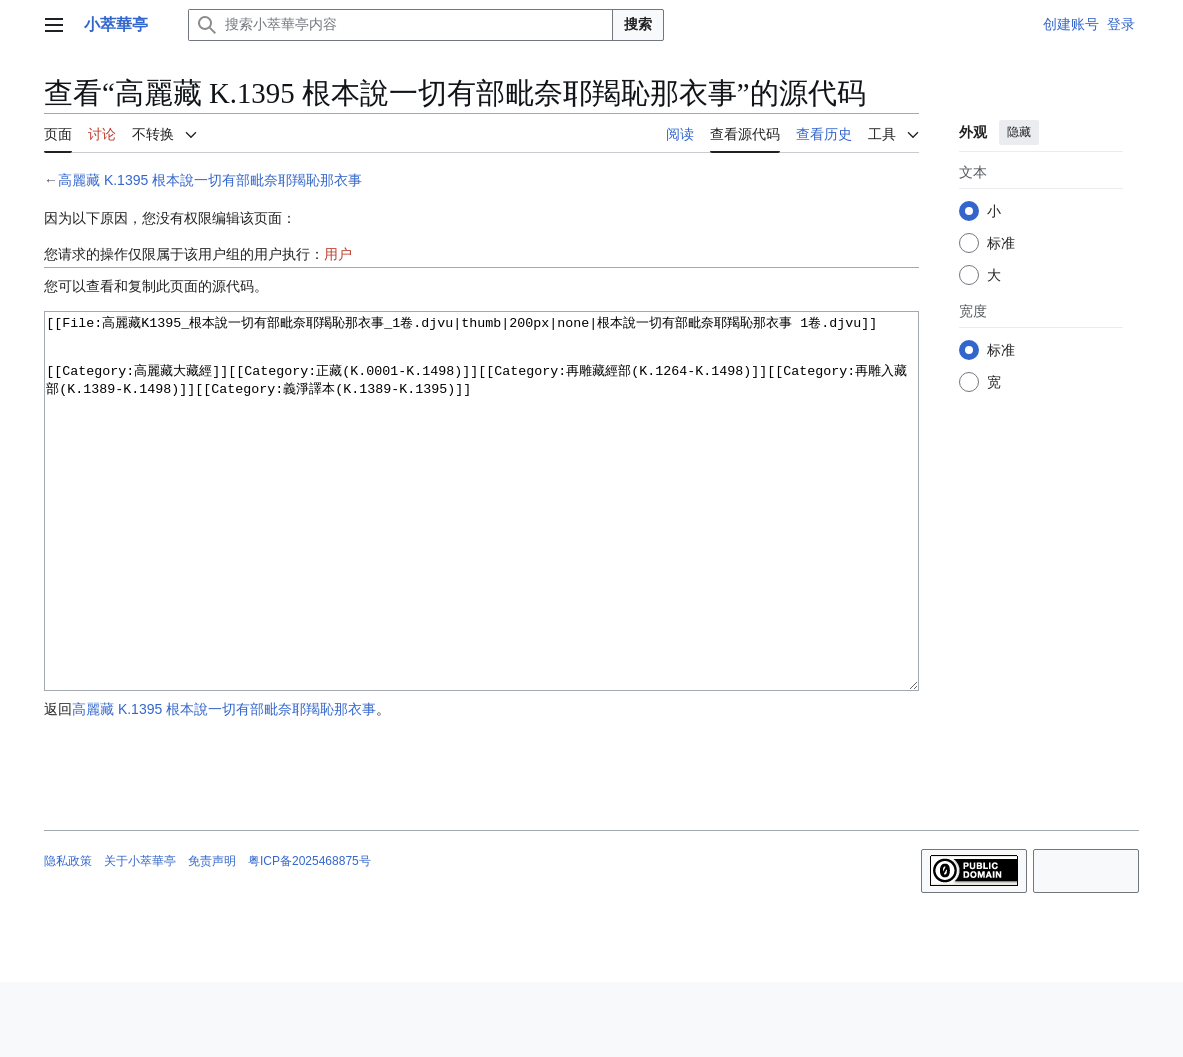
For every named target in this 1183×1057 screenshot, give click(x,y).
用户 (338, 254)
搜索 (638, 24)
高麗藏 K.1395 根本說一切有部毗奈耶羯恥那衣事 (210, 180)
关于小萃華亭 (140, 936)
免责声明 (212, 936)
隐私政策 (68, 936)
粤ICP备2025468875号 (309, 936)
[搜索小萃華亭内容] (400, 25)
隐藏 (1019, 132)
